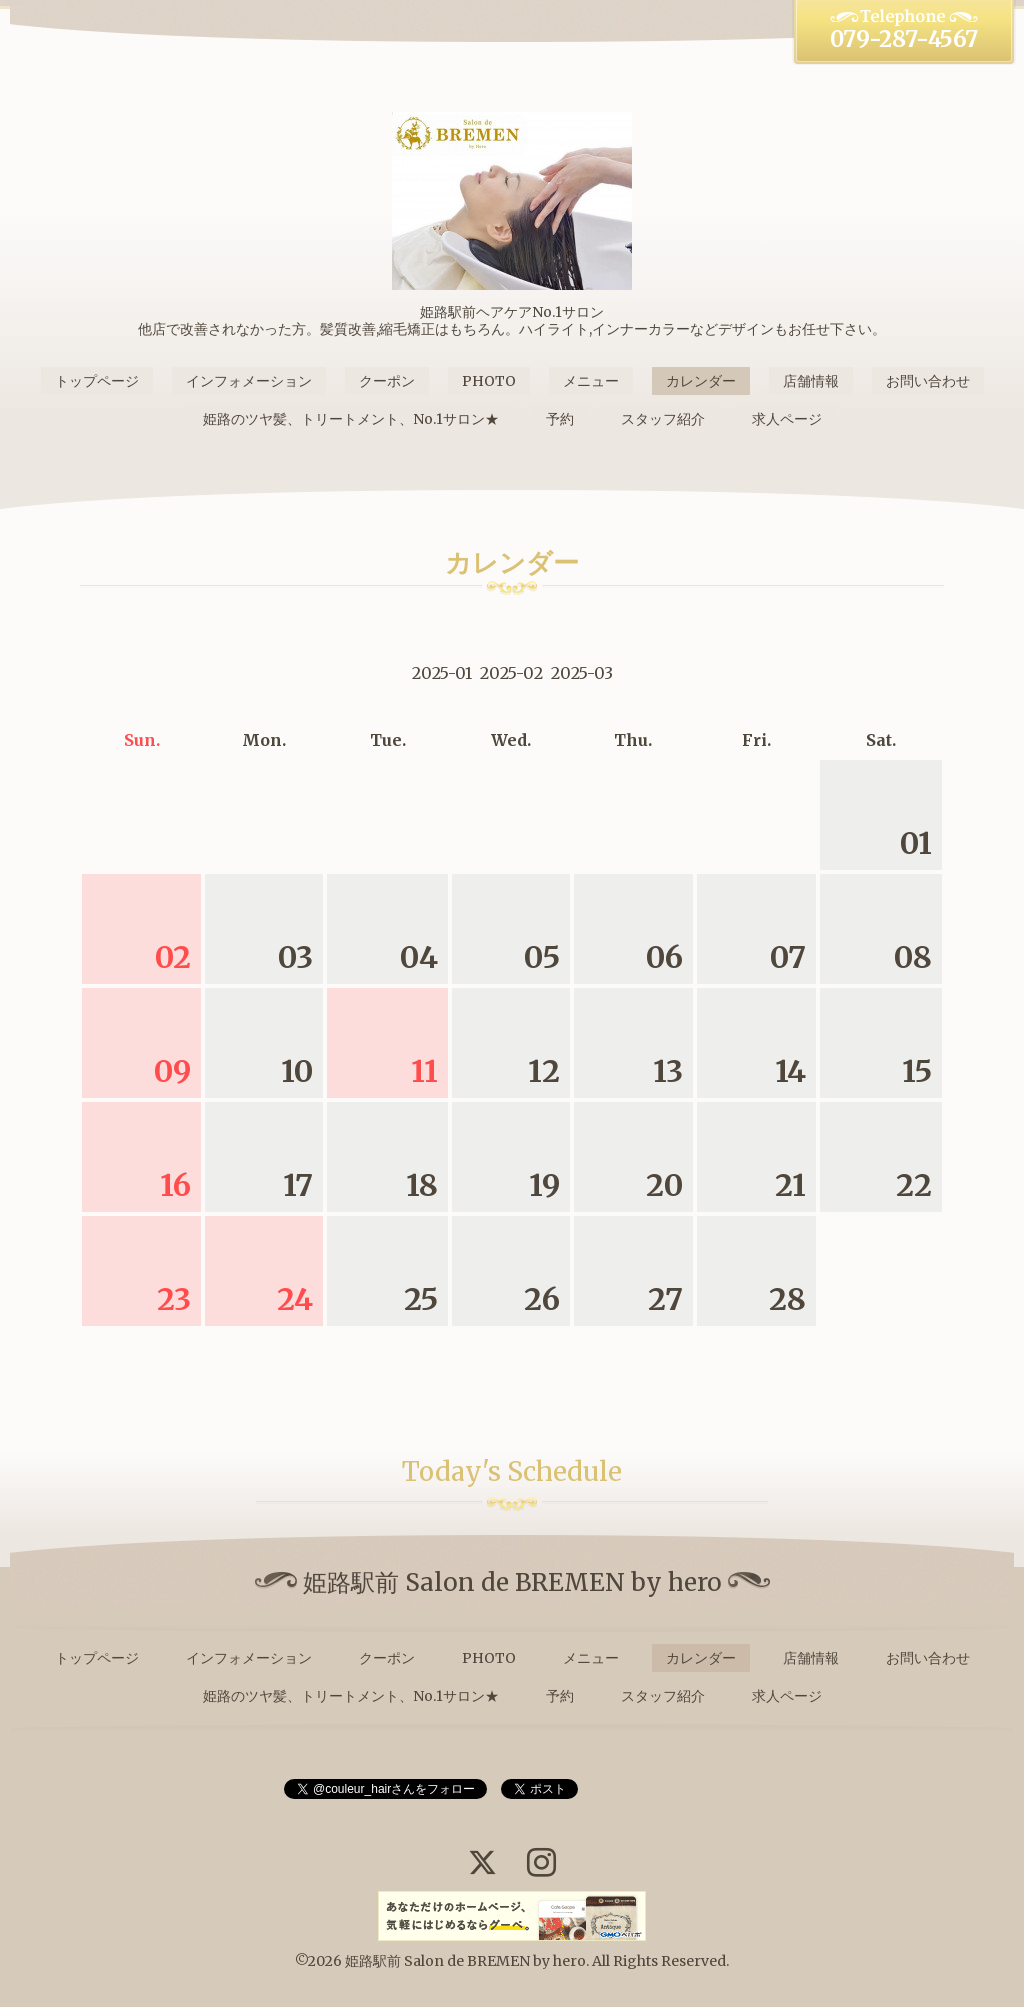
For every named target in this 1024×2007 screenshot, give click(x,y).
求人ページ (787, 419)
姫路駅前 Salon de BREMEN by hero (465, 1961)
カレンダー (701, 381)
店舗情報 (811, 381)
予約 (560, 419)
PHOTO (489, 381)
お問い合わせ (928, 381)
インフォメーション (249, 381)
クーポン (387, 381)
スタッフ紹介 (663, 419)
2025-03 (582, 673)
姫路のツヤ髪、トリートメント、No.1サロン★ (351, 419)
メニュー (591, 381)
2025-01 (442, 673)
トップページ (97, 381)
